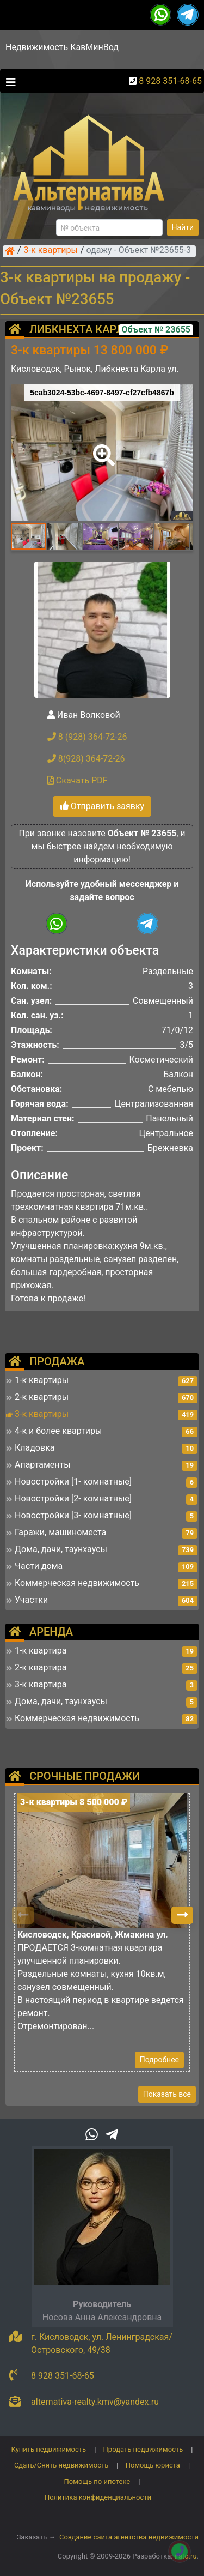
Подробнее (159, 2059)
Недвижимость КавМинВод (62, 47)
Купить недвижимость (48, 2449)
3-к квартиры (51, 250)
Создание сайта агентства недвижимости (129, 2537)
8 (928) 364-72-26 (87, 737)
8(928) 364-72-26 (86, 758)
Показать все (167, 2094)
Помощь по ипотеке (97, 2481)
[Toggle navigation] (8, 81)
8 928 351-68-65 (170, 81)
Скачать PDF (77, 780)
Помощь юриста (153, 2465)
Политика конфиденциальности (98, 2497)
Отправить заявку (102, 806)
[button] (101, 447)
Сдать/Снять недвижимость (61, 2465)
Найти (183, 227)
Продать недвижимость (143, 2449)
